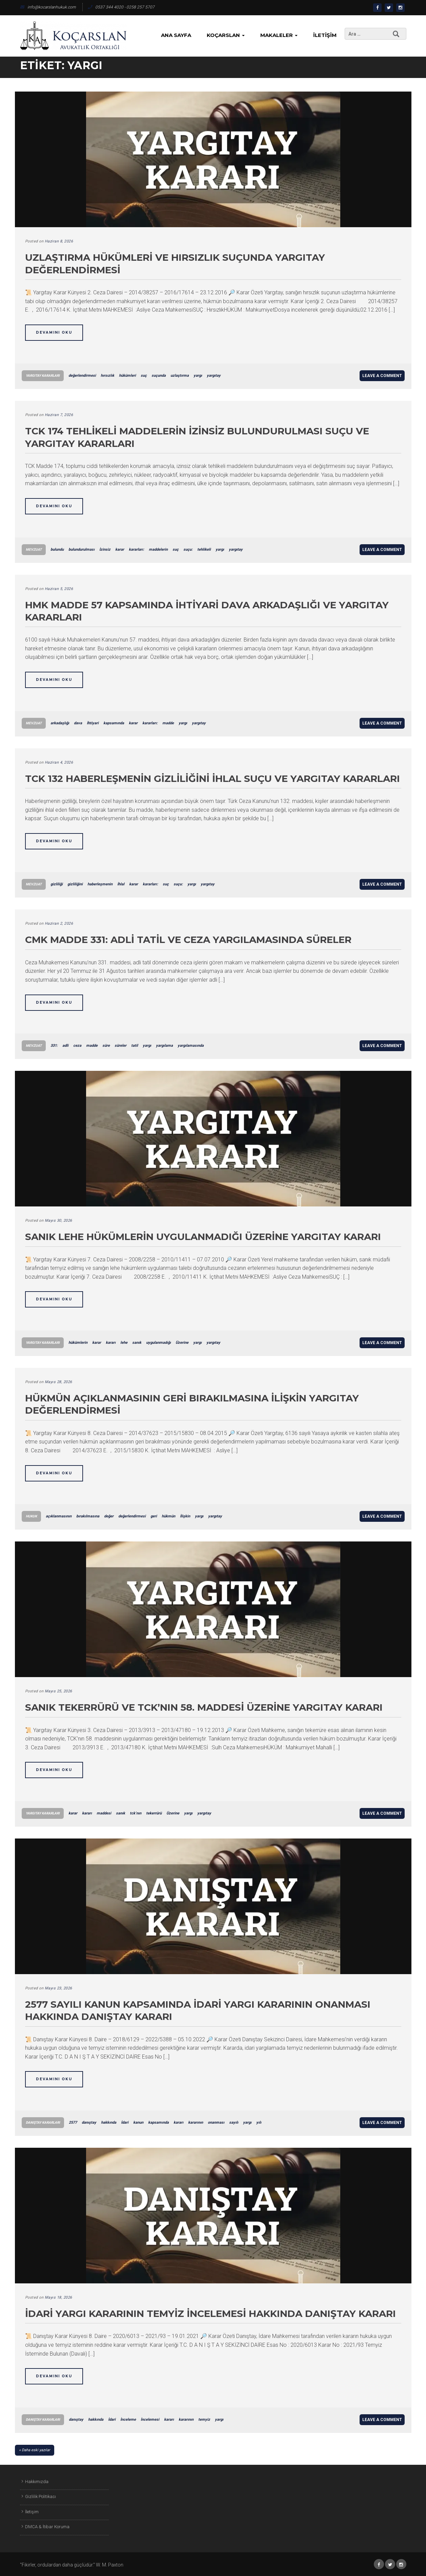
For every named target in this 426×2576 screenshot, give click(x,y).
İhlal (120, 884)
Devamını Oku (54, 332)
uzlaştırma (179, 375)
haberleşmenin (100, 884)
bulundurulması (81, 549)
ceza (77, 1045)
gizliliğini (75, 884)
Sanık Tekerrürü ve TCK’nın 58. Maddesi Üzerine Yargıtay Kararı (204, 1707)
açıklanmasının (59, 1516)
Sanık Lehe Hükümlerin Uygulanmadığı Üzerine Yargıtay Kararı (203, 1236)
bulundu (57, 549)
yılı (258, 2122)
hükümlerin (77, 1342)
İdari (124, 2122)
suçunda (158, 375)
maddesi (104, 1813)
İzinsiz (104, 549)
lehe (123, 1342)
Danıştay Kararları (43, 2122)
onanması (216, 2122)
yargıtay (214, 375)
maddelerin (158, 549)
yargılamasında (191, 1045)
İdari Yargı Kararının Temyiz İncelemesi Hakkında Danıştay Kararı (210, 2313)
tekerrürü (154, 1813)
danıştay (89, 2122)
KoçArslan (226, 35)
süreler (120, 1045)
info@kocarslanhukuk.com (48, 7)
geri (153, 1516)
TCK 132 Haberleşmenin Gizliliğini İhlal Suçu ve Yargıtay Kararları (212, 778)
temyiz (204, 2419)
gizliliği (56, 884)
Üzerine (182, 1342)
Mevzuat (34, 549)
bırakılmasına (87, 1516)
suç (144, 375)
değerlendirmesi (82, 375)
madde (168, 723)
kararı (111, 1342)
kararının (195, 2122)
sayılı (233, 2122)
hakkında (108, 2122)
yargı (198, 375)
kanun (138, 2122)
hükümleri (127, 375)
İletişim (325, 35)
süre (106, 1045)
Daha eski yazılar (36, 2450)
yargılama (164, 1045)
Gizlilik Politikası (40, 2496)
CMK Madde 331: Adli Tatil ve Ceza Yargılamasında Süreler (188, 939)
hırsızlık (107, 375)
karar (119, 549)
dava (78, 723)
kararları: (136, 549)
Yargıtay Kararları (43, 375)
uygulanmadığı (158, 1342)
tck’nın (135, 1813)
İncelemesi (150, 2419)
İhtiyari (93, 723)
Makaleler (279, 35)
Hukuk (31, 1516)
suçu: (187, 549)
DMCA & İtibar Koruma (47, 2526)
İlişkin (185, 1516)
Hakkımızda (36, 2481)
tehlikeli (204, 549)
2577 (73, 2122)
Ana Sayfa (176, 35)
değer (109, 1516)
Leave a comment (382, 375)
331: (54, 1045)
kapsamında (113, 723)
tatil (134, 1045)
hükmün (168, 1516)
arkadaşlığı (59, 723)
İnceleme (128, 2419)
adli (65, 1045)
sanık (136, 1342)
